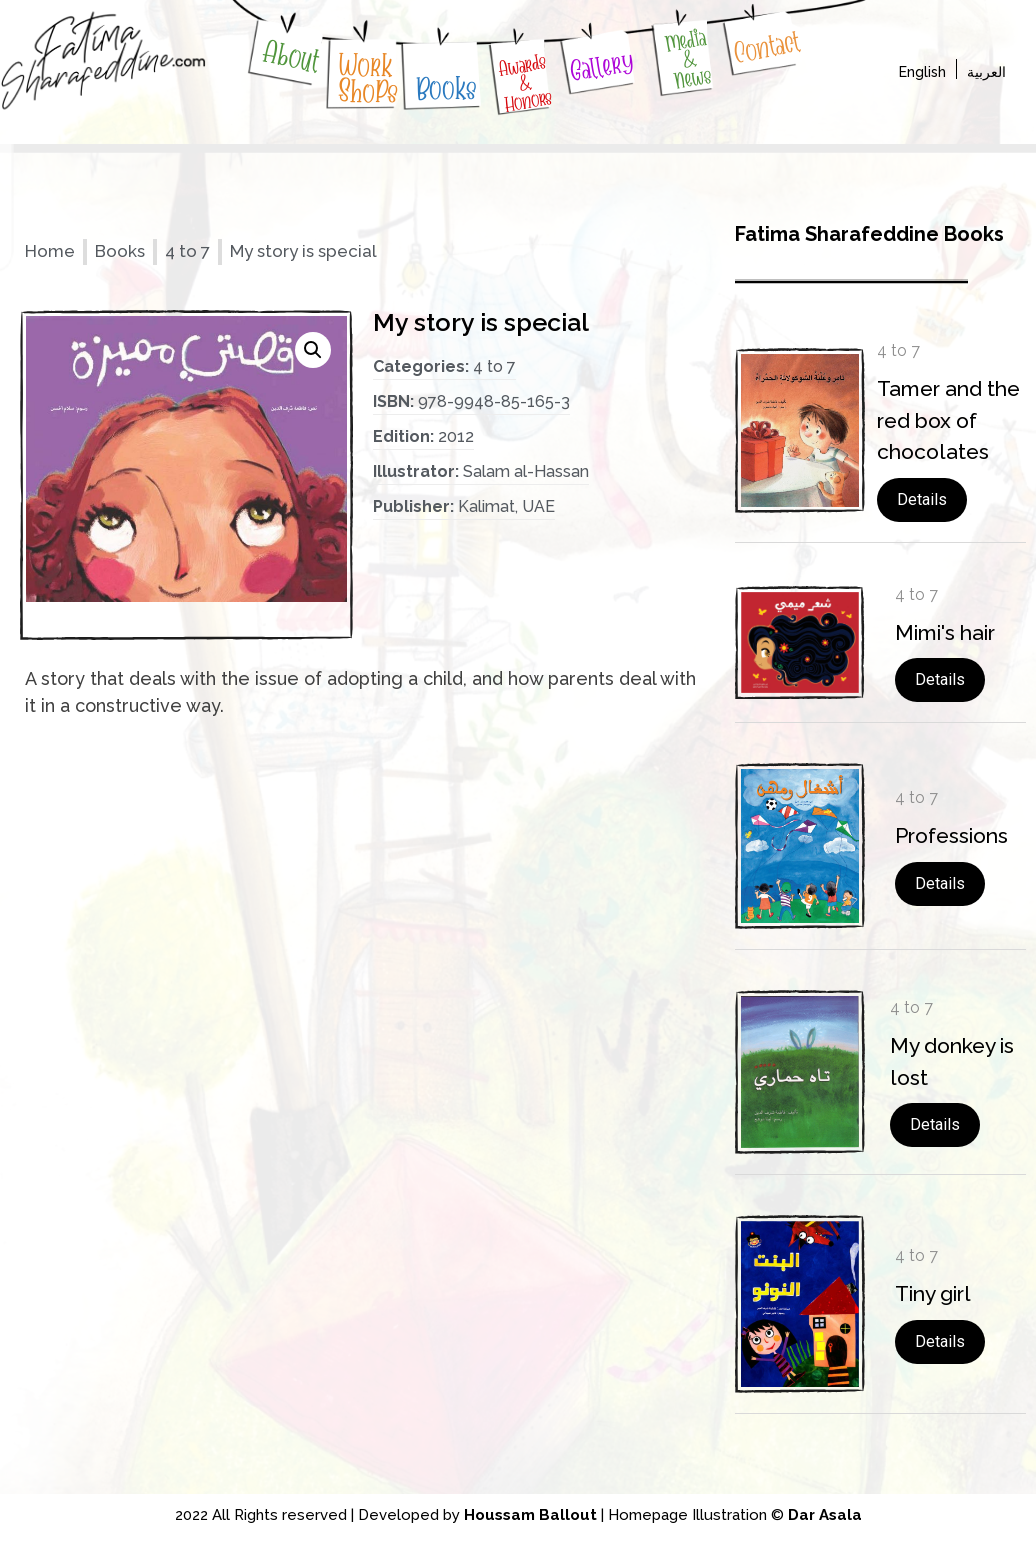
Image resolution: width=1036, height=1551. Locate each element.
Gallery (602, 66)
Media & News (687, 59)
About (291, 56)
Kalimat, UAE (506, 506)
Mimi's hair (945, 632)
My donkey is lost (952, 1061)
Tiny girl (933, 1293)
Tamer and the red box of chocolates (948, 420)
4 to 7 (187, 251)
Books (447, 89)
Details (922, 499)
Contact (766, 47)
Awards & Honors (526, 83)
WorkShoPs (368, 79)
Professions (951, 835)
